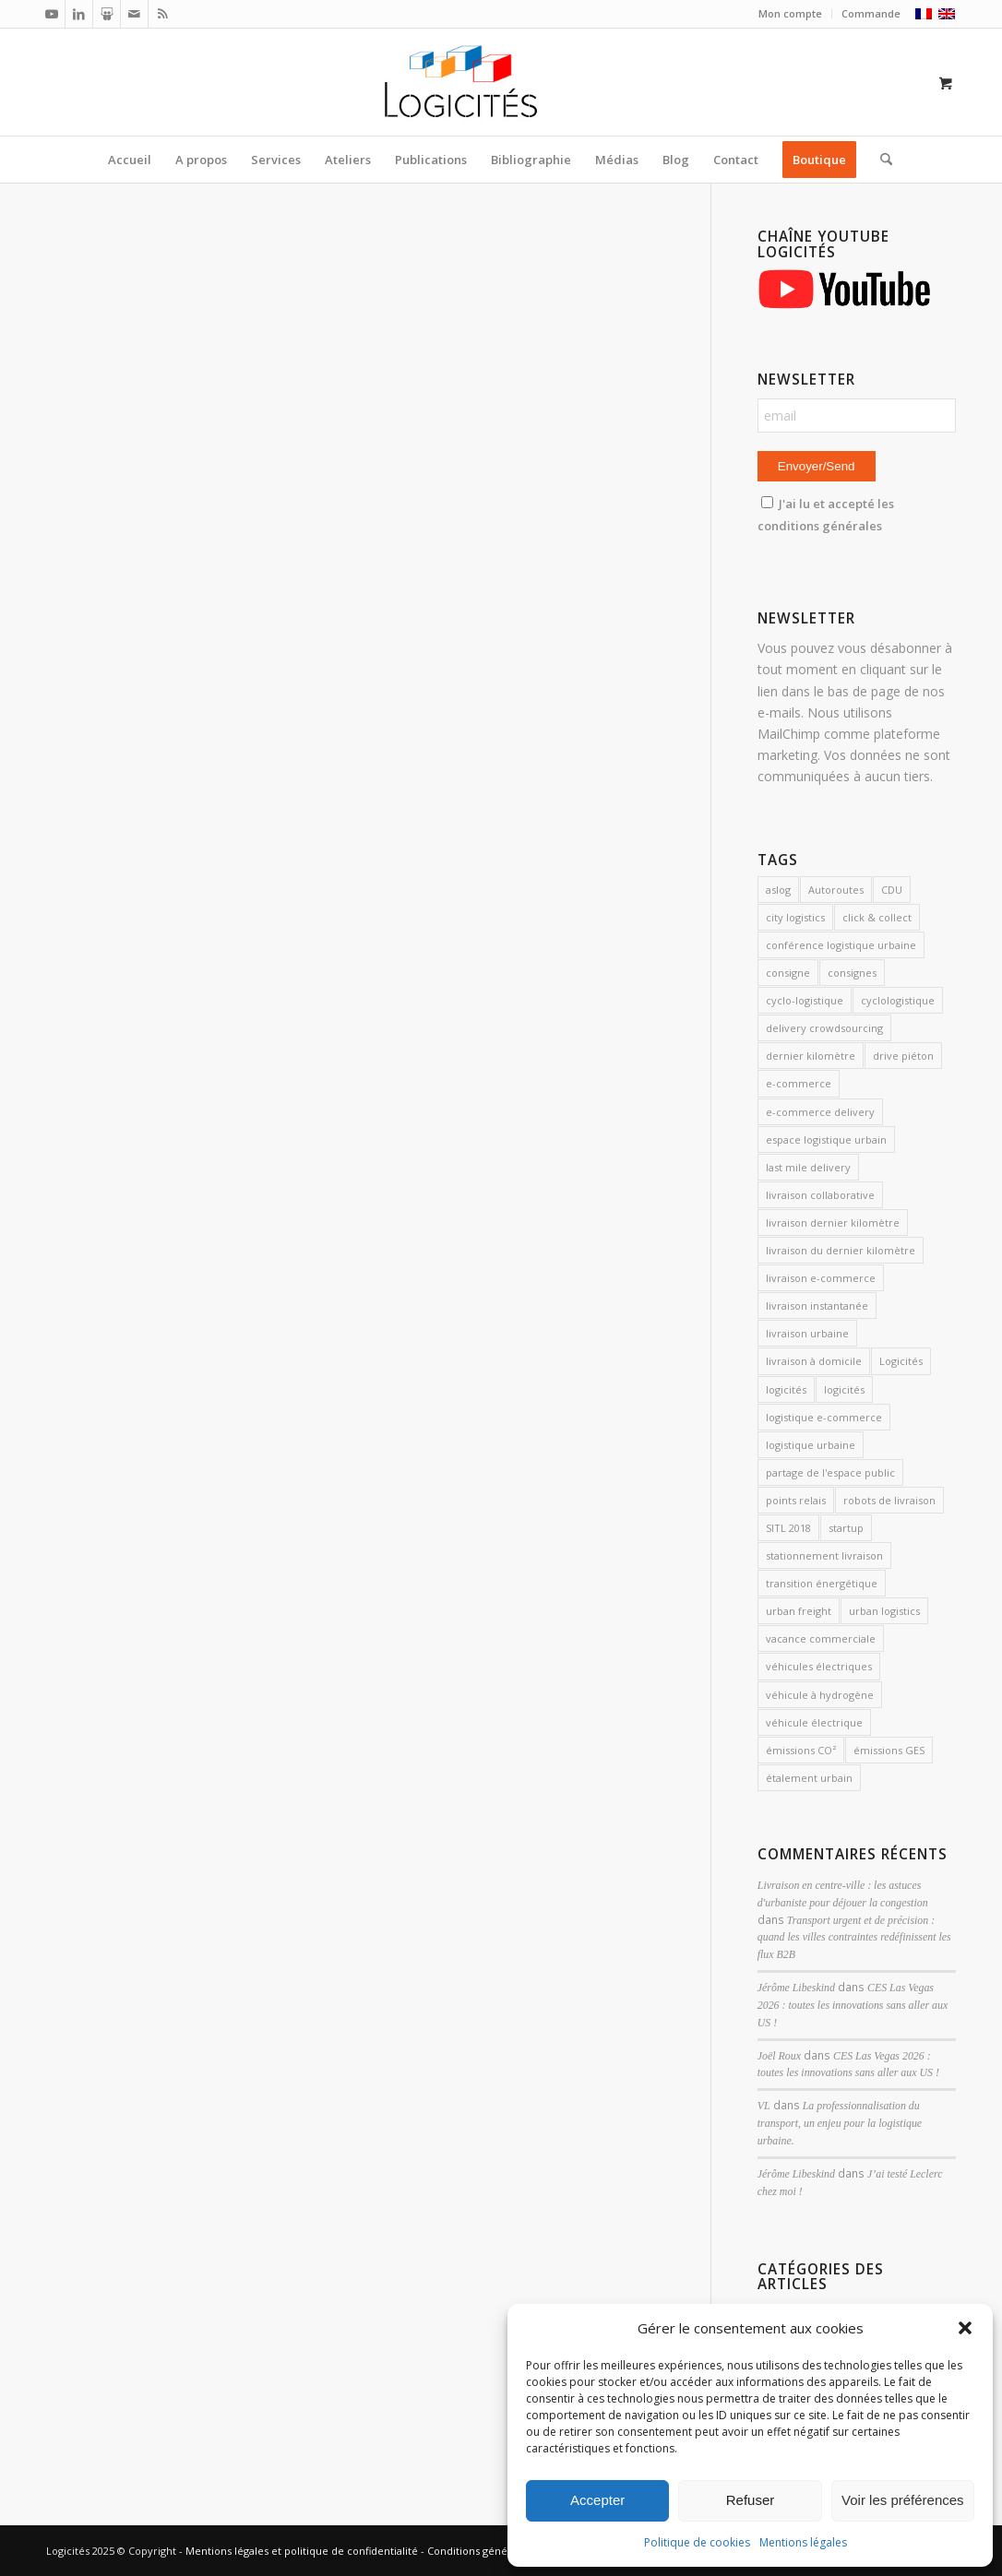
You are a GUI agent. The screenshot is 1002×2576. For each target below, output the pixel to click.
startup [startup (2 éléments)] (846, 1528)
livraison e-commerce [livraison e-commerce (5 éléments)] (821, 1278)
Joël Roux (779, 2055)
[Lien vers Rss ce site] (162, 14)
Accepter (597, 2500)
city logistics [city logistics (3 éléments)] (795, 917)
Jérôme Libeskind (796, 1987)
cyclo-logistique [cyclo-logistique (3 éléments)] (804, 1000)
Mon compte (790, 13)
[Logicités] (501, 82)
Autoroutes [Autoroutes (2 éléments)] (836, 889)
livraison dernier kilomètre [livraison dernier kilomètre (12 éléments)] (833, 1222)
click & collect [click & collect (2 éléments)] (877, 917)
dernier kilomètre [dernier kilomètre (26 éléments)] (810, 1055)
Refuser (750, 2500)
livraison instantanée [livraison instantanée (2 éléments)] (817, 1305)
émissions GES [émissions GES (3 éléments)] (888, 1750)
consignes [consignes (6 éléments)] (852, 972)
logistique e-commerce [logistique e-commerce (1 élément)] (824, 1417)
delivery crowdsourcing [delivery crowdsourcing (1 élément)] (824, 1028)
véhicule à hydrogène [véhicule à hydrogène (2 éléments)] (820, 1695)
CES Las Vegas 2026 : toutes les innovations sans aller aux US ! (852, 2005)
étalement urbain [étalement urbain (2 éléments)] (809, 1778)
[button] (965, 2328)
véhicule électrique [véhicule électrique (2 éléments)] (814, 1722)
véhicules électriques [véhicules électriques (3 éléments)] (819, 1666)
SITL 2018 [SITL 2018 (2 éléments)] (788, 1528)
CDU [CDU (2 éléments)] (891, 889)
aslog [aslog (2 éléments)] (778, 889)
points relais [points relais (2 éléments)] (796, 1500)
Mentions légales (803, 2542)
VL (763, 2105)
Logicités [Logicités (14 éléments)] (901, 1361)
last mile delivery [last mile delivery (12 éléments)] (808, 1167)
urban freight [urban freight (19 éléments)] (798, 1611)
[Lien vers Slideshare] (106, 14)
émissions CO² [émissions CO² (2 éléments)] (801, 1750)
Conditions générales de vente (503, 2551)
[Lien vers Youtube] (51, 14)
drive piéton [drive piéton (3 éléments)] (903, 1055)
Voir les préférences (902, 2500)
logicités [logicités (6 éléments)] (844, 1389)
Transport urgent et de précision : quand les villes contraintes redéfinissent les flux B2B (854, 1938)
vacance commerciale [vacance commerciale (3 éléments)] (821, 1638)
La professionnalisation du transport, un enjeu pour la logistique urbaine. (839, 2123)
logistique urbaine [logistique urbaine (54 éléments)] (810, 1445)
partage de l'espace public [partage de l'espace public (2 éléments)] (830, 1472)
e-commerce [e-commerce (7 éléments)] (798, 1083)
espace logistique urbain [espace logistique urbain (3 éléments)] (826, 1139)
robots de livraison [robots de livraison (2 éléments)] (889, 1500)
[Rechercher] (880, 160)
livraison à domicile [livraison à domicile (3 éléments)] (814, 1361)
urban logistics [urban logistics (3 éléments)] (884, 1611)
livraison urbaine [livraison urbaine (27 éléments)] (807, 1333)
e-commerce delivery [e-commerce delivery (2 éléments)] (820, 1112)
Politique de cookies (697, 2542)
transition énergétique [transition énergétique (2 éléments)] (821, 1583)
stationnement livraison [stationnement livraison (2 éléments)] (824, 1555)
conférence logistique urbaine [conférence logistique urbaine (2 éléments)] (841, 945)
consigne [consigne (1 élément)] (788, 972)
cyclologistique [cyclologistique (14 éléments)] (898, 1000)
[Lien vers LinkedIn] (79, 14)
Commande (871, 13)
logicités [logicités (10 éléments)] (786, 1389)
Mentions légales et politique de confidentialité (301, 2551)
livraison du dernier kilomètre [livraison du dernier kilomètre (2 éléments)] (840, 1250)
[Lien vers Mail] (134, 14)
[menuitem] (790, 13)
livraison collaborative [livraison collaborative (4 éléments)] (820, 1195)
